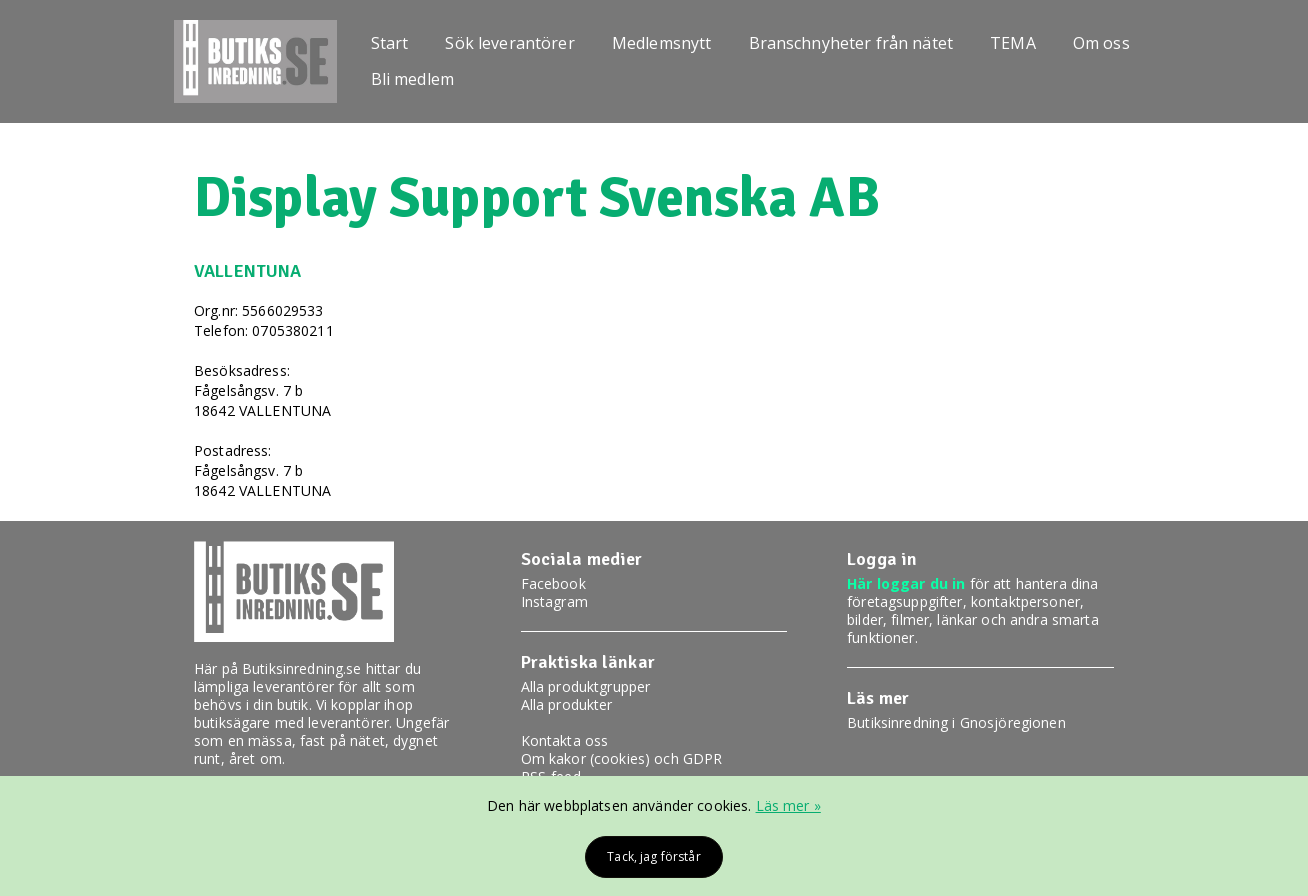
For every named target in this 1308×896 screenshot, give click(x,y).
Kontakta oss (565, 740)
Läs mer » (788, 805)
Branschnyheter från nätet (851, 43)
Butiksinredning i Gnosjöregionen (956, 722)
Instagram (554, 601)
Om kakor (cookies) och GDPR (622, 758)
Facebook (553, 583)
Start (390, 43)
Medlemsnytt (662, 43)
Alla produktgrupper (586, 686)
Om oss (1101, 43)
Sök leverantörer (509, 43)
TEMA (1013, 43)
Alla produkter (567, 704)
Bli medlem (412, 79)
